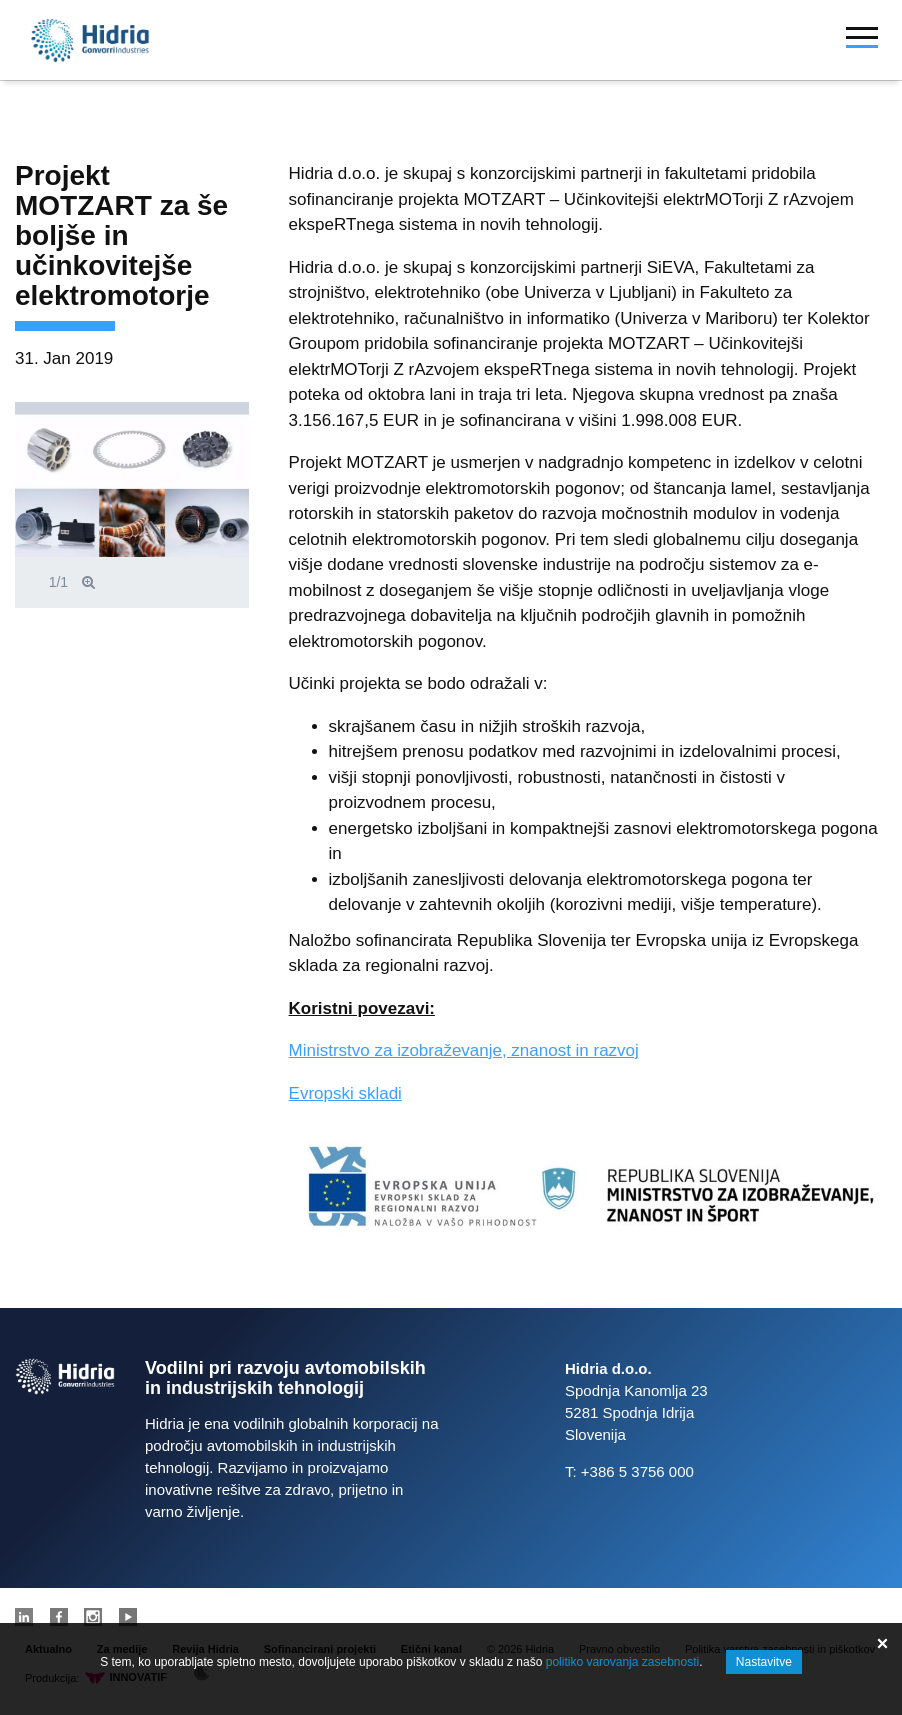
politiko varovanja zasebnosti (622, 1662)
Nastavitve (764, 1662)
